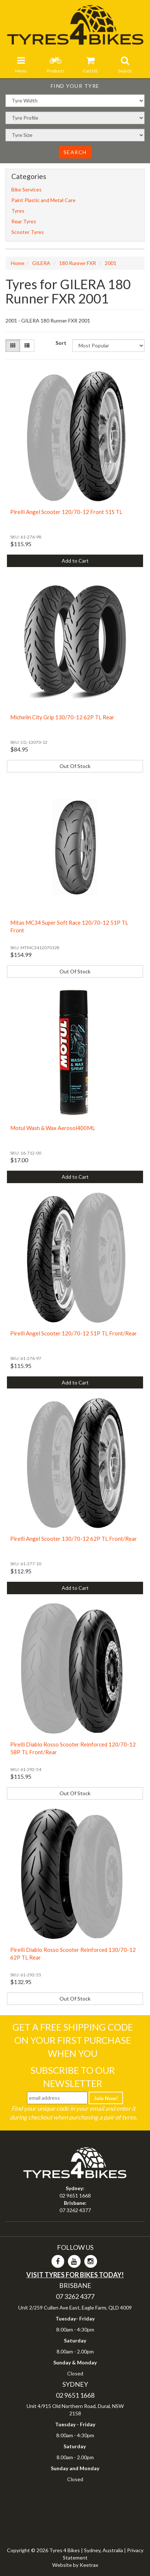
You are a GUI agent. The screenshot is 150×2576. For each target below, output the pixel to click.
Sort (60, 343)
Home (17, 263)
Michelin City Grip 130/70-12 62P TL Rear (62, 717)
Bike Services (26, 189)
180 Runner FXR (77, 263)
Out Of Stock (75, 766)
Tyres (17, 211)
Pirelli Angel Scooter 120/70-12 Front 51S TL (66, 511)
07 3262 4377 (75, 2210)
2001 (110, 263)
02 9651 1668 (75, 2195)
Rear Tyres (23, 221)
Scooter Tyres (27, 232)
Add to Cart (75, 561)
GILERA (41, 263)
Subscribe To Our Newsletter (72, 2077)
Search (75, 152)
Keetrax (89, 2565)
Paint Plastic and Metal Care (43, 200)
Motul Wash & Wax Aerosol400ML (52, 1128)
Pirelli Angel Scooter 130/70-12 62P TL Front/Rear (73, 1538)
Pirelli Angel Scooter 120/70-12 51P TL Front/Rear (73, 1333)
